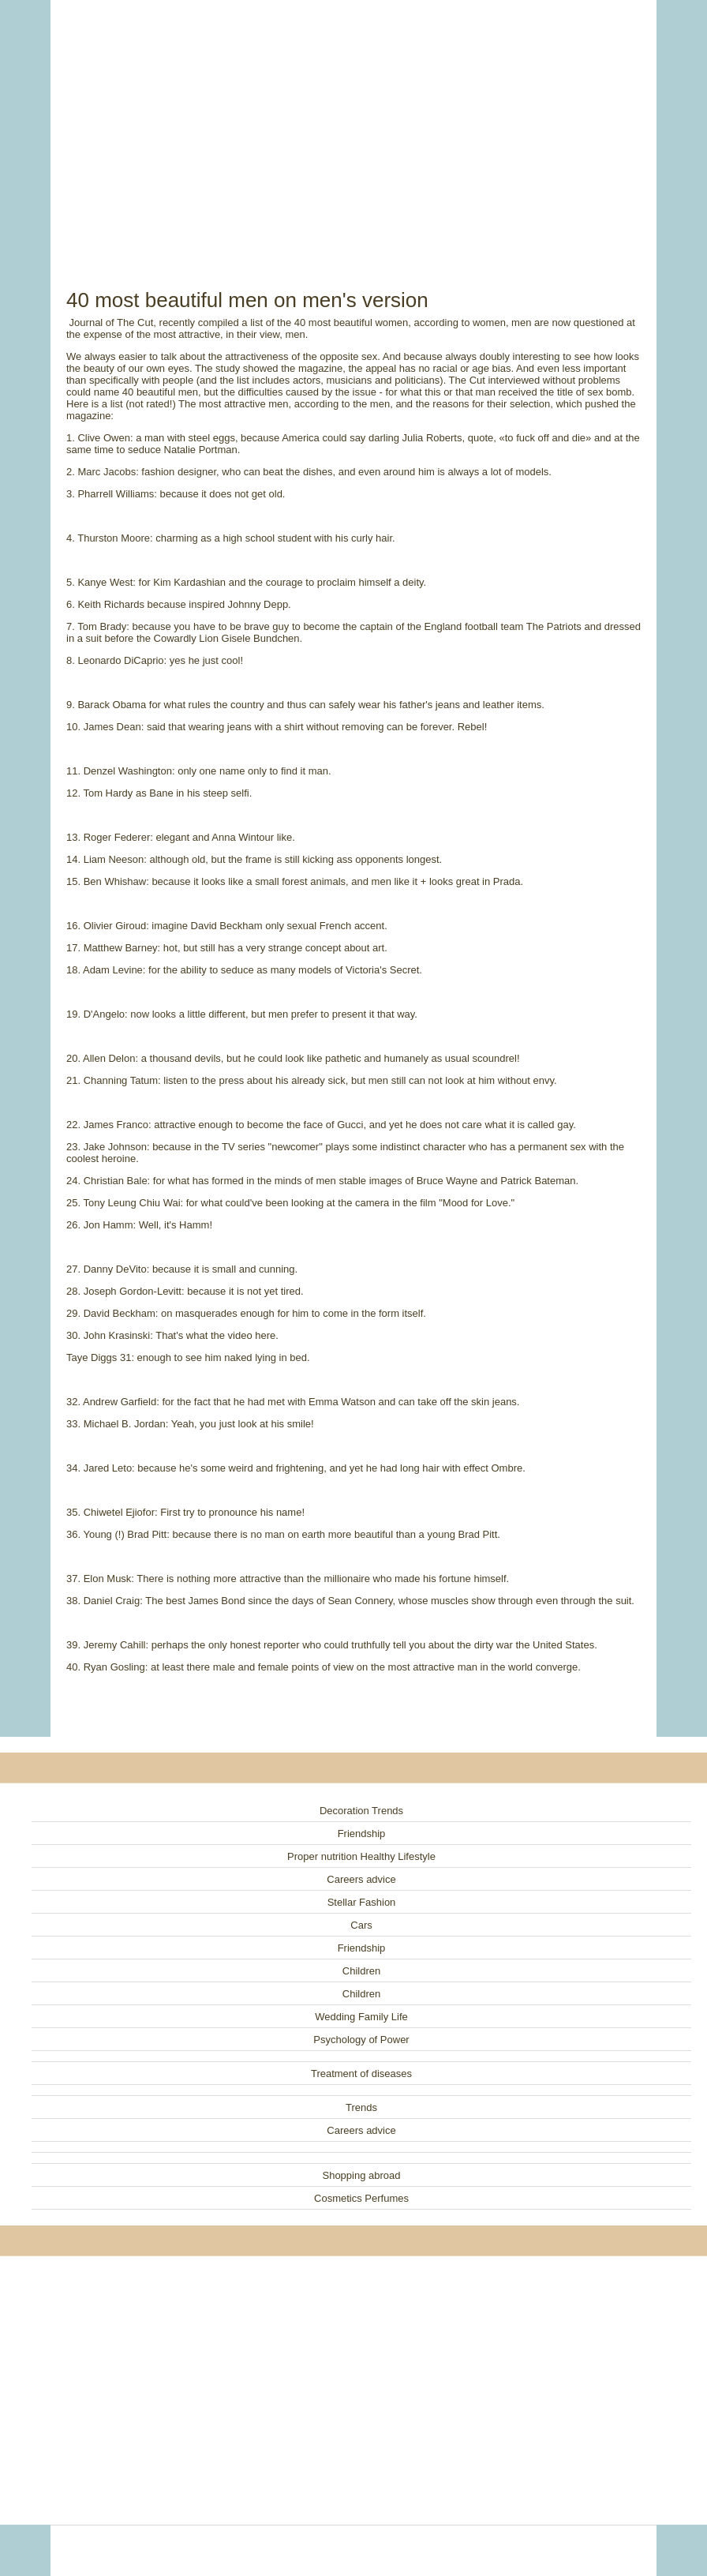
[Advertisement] (353, 126)
